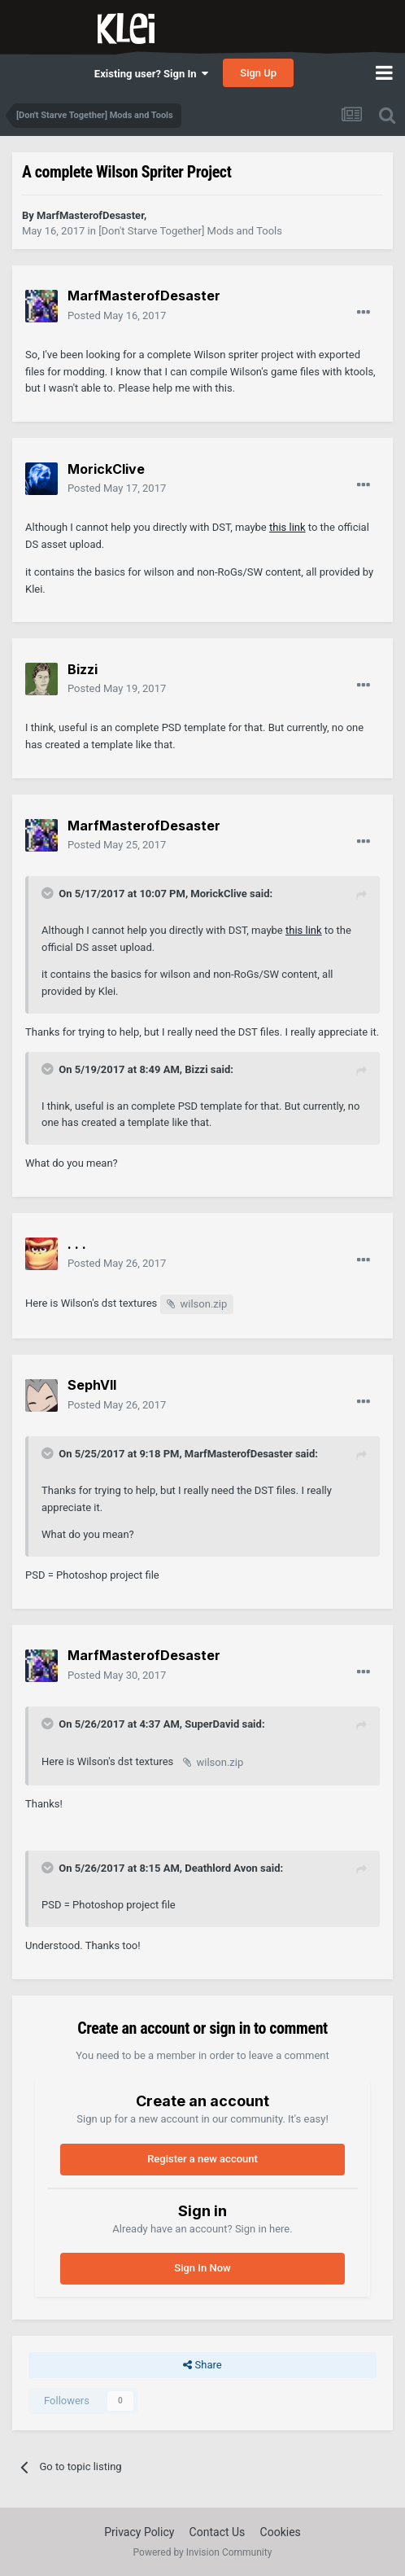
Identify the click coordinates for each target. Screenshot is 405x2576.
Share (202, 2365)
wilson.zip (204, 1304)
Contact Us (217, 2532)
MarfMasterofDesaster (239, 1454)
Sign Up (258, 73)
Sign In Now (202, 2268)
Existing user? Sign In (151, 74)
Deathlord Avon (221, 1868)
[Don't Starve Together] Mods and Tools (190, 231)
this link (287, 527)
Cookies (280, 2532)
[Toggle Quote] (48, 893)
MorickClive (218, 893)
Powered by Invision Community (202, 2552)
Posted (117, 315)
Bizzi (196, 1069)
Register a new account (202, 2159)
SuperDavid (212, 1724)
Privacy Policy (139, 2532)
